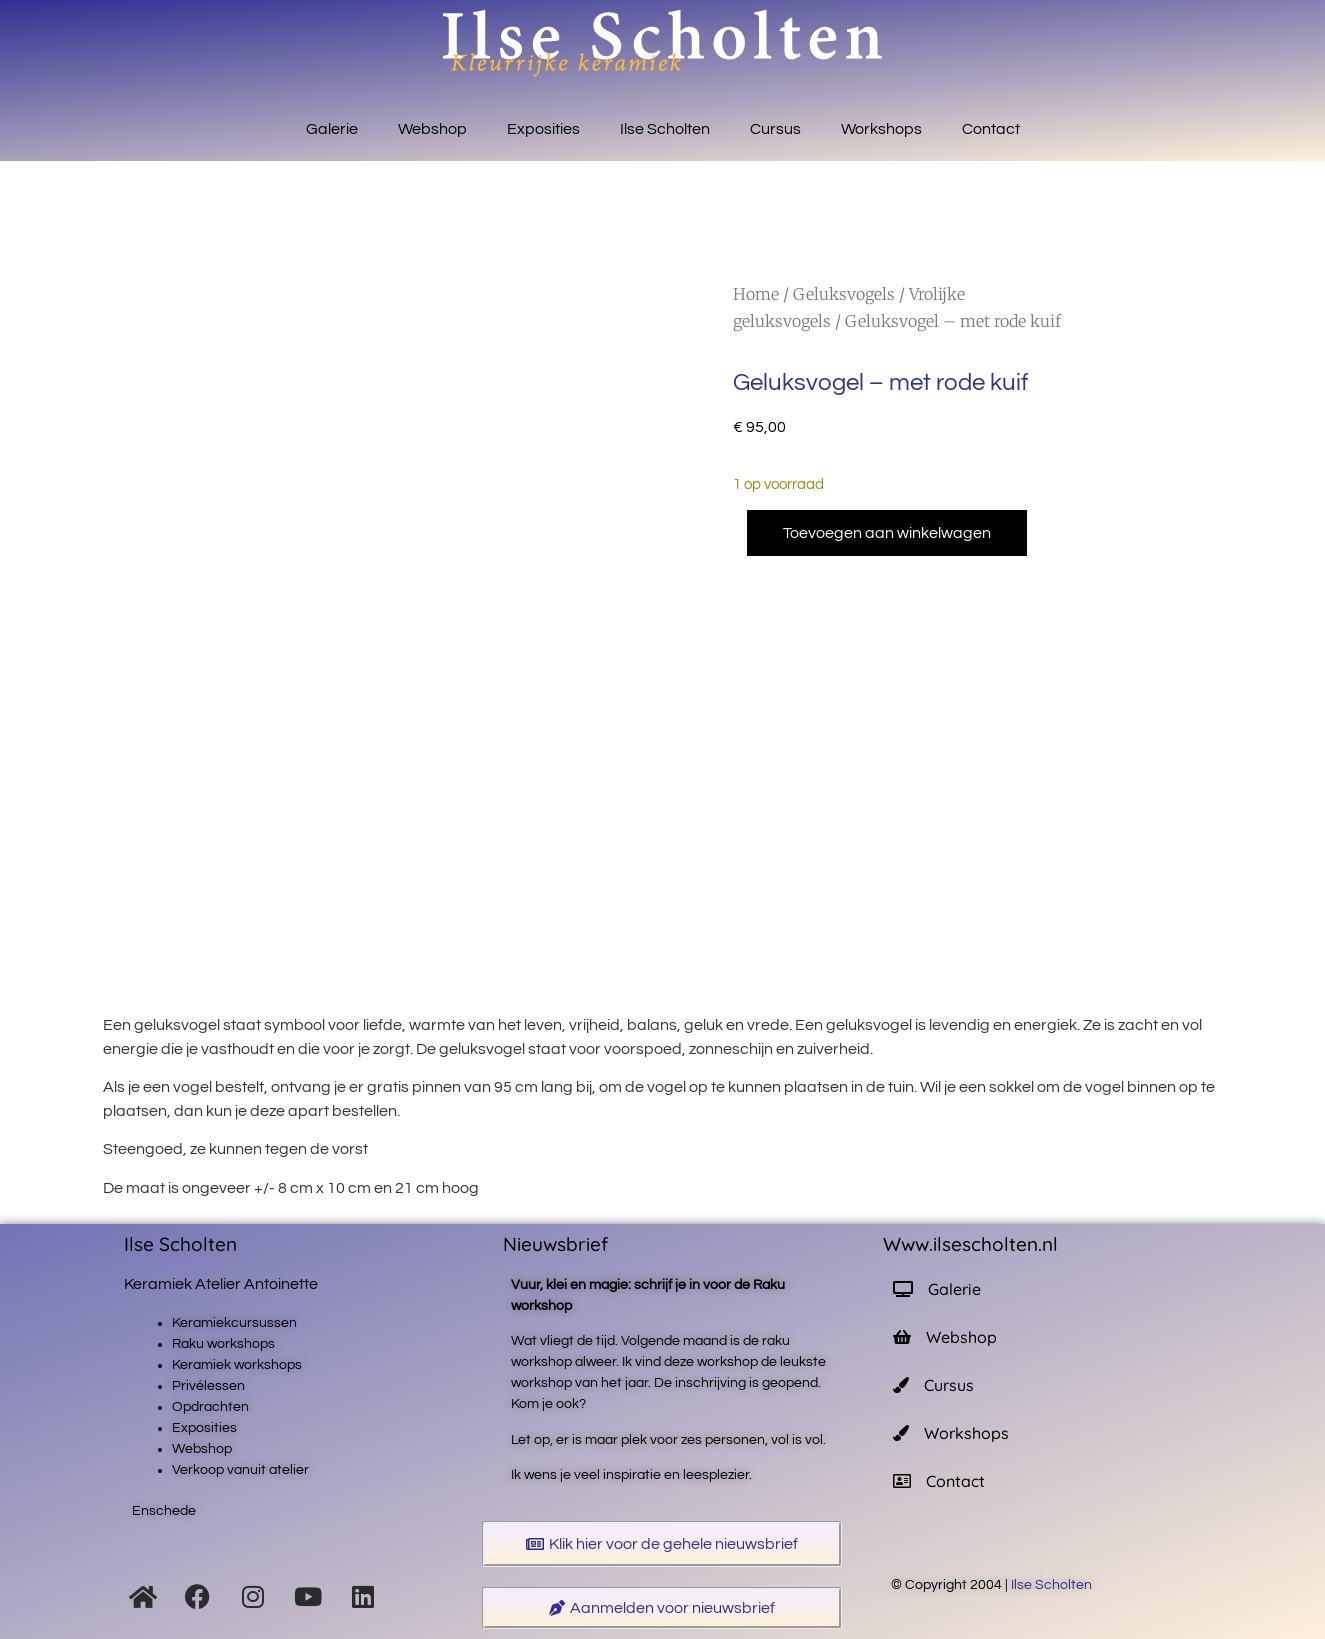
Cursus (775, 129)
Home (756, 294)
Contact (991, 129)
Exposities (543, 129)
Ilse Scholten (665, 129)
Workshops (881, 129)
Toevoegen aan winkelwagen (887, 533)
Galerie (332, 129)
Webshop (432, 129)
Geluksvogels (844, 294)
